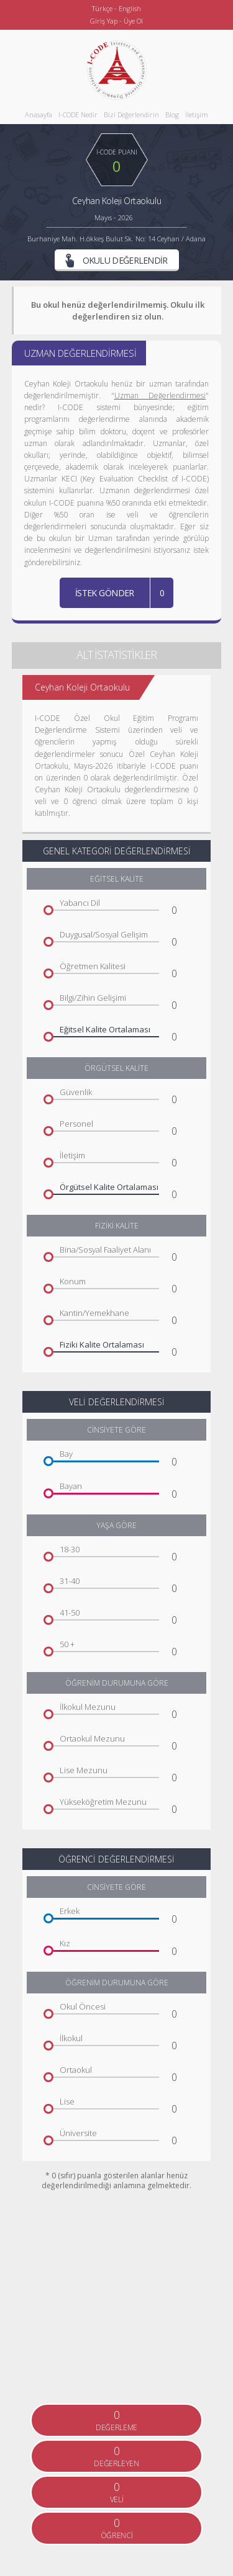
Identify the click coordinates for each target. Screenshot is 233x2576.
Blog (172, 114)
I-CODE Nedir (78, 114)
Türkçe (102, 8)
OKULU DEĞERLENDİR (116, 260)
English (130, 8)
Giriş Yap (103, 20)
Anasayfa (38, 114)
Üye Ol (133, 20)
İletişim (196, 114)
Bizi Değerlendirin (131, 114)
